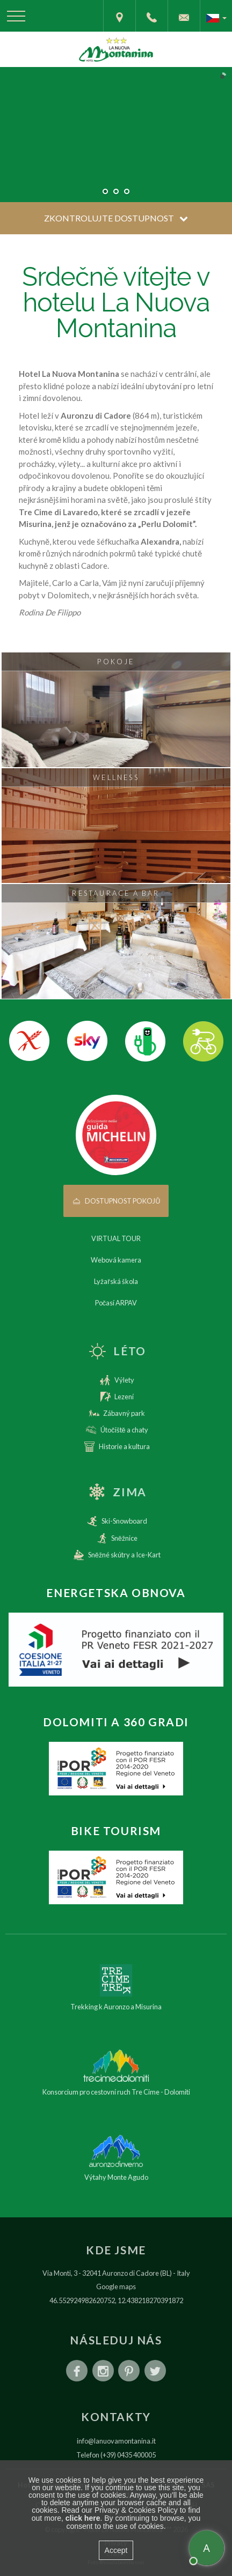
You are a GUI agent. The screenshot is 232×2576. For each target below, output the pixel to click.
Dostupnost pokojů (115, 1201)
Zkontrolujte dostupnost (116, 218)
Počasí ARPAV (116, 1302)
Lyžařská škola (115, 1281)
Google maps (116, 2286)
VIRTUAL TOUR (116, 1238)
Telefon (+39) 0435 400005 (116, 2455)
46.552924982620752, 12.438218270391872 (116, 2300)
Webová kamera (116, 1260)
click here (83, 2518)
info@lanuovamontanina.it (116, 2441)
